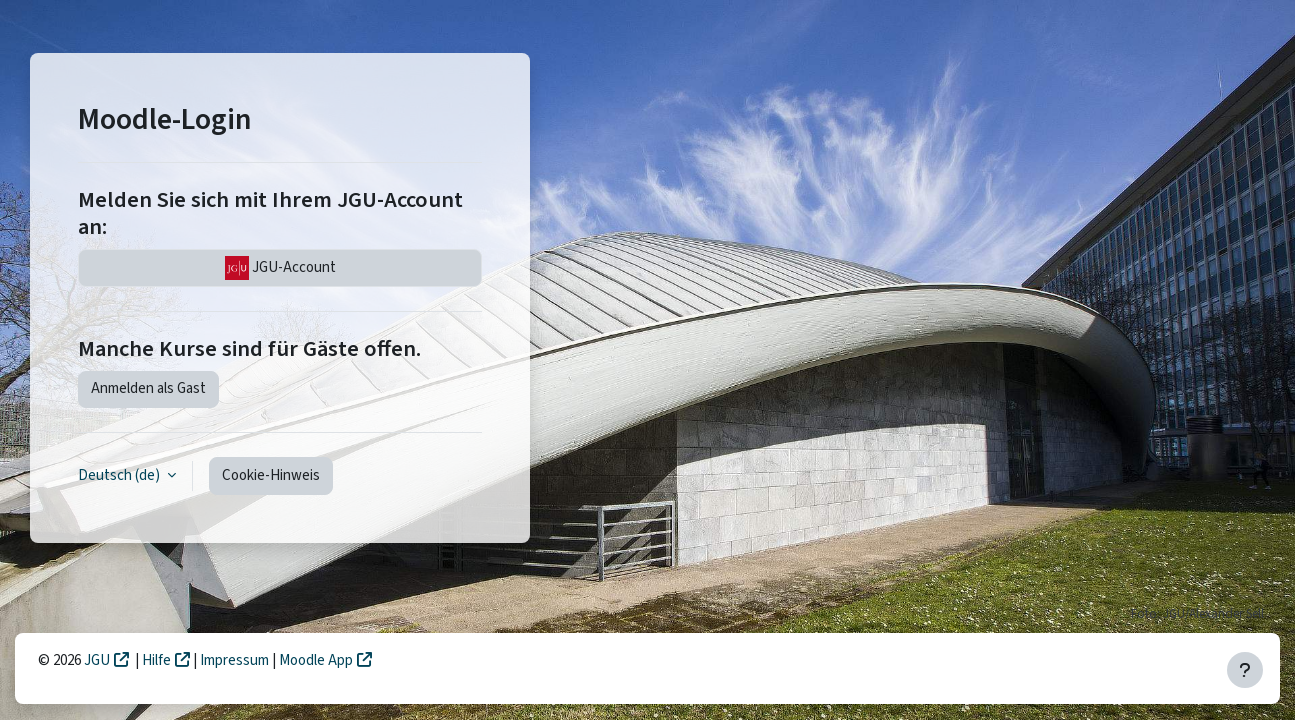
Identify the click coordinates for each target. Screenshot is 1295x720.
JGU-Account (280, 268)
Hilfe (156, 660)
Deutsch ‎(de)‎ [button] (120, 475)
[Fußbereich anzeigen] (1245, 670)
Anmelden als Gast (148, 388)
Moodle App (316, 660)
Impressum (236, 660)
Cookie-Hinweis (271, 475)
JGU (97, 660)
